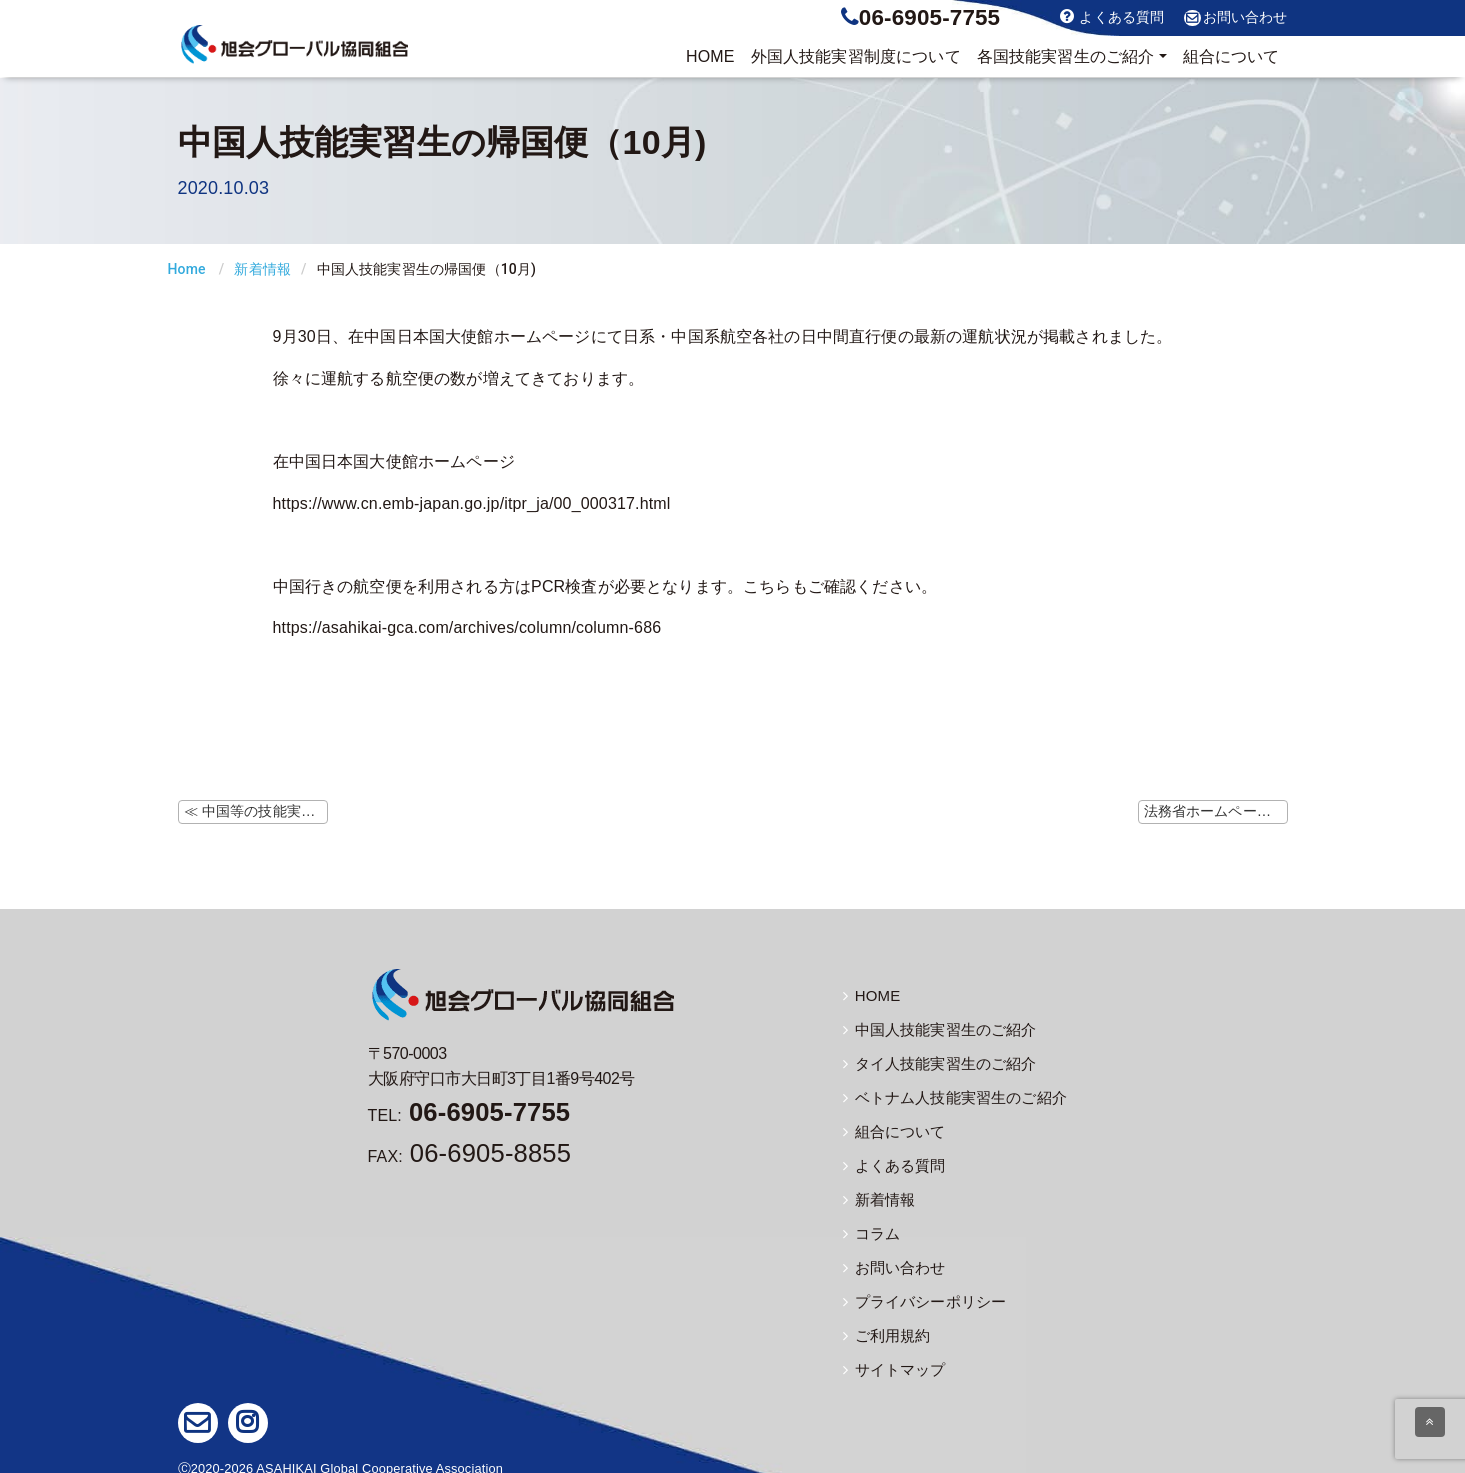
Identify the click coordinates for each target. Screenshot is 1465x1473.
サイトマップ (891, 1358)
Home (187, 269)
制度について (856, 57)
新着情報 (262, 269)
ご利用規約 (884, 1325)
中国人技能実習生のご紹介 (934, 1028)
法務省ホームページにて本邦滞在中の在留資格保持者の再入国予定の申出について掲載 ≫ (1216, 811)
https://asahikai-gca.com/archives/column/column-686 (467, 627)
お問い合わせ (1235, 18)
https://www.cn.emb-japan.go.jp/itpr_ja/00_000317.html (472, 503)
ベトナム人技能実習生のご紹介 (948, 1094)
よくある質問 (1112, 16)
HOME (710, 56)
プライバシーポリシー (920, 1292)
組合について (1231, 56)
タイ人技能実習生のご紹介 (934, 1061)
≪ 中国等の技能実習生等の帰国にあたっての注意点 (256, 811)
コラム (870, 1226)
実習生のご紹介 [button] (1066, 57)
